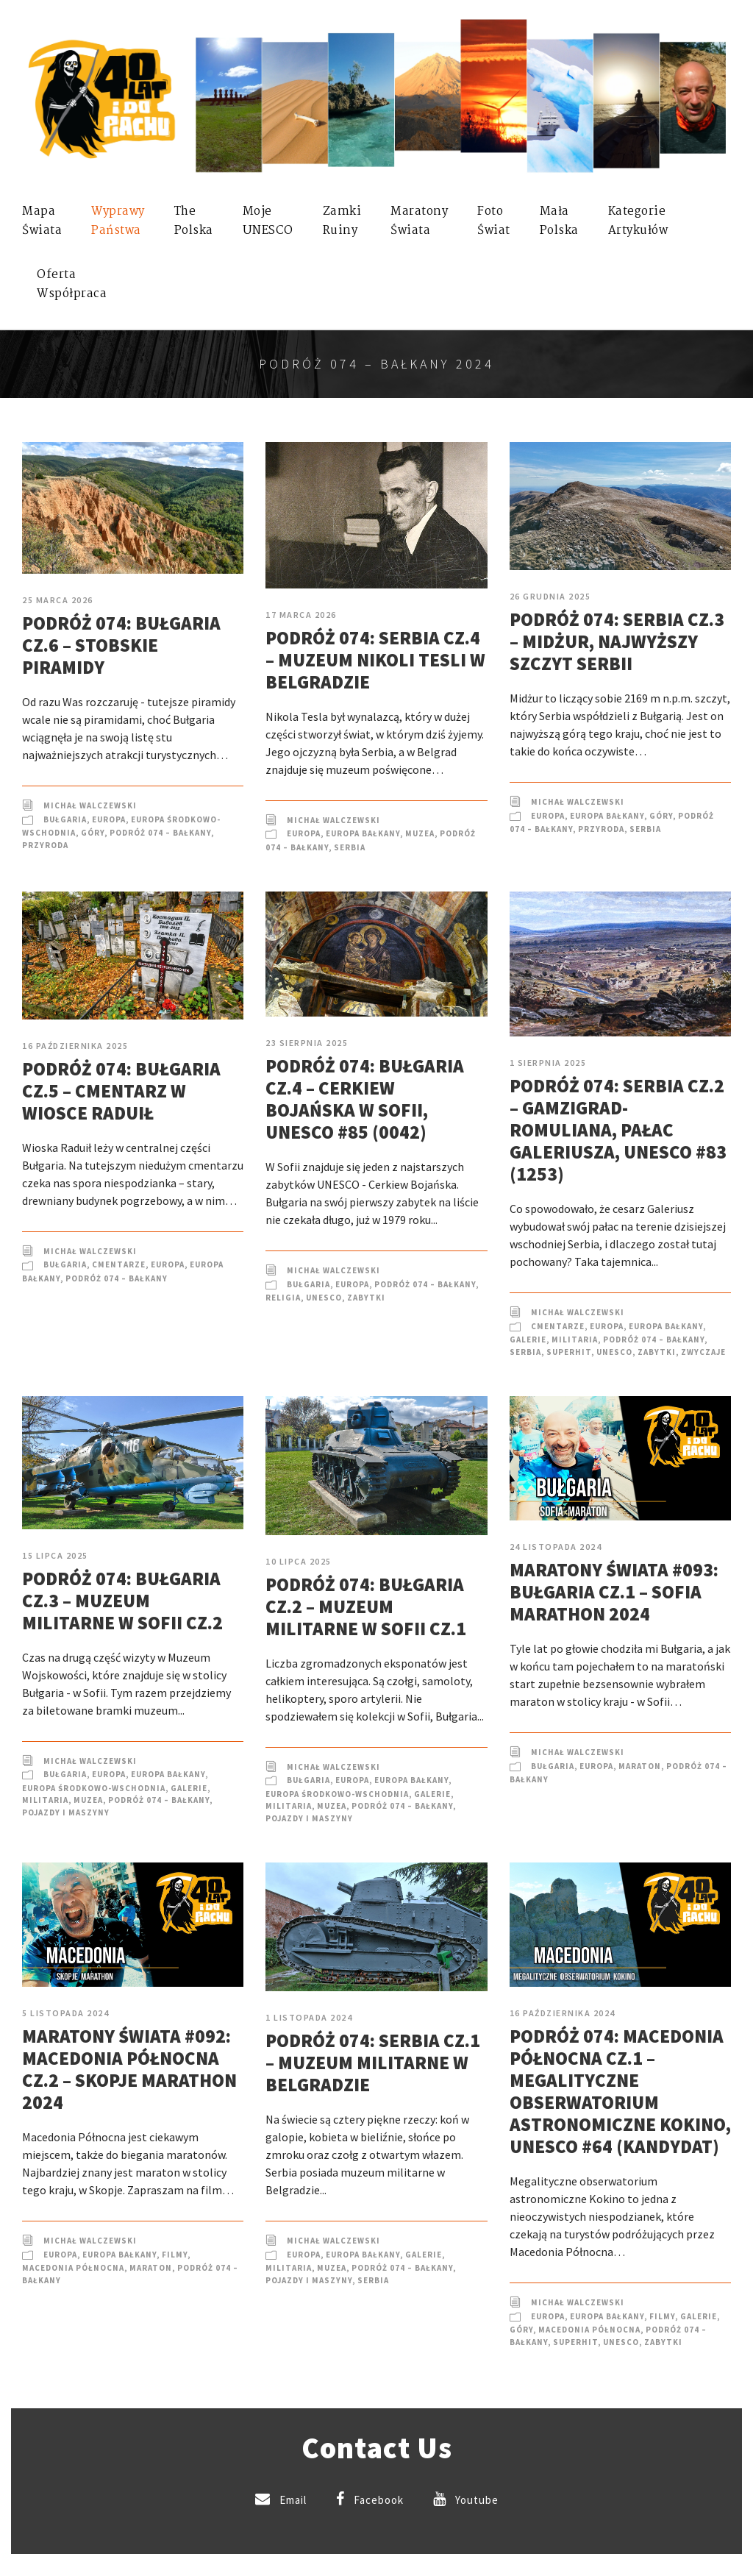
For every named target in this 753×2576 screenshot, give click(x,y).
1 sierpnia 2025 (548, 1062)
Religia (283, 1297)
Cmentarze (119, 1264)
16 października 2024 (562, 2012)
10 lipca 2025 (298, 1561)
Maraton (639, 1766)
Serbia (349, 847)
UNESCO (324, 1297)
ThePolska (193, 221)
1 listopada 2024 (308, 2017)
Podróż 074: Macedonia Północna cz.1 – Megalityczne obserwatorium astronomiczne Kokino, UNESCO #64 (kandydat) (620, 2091)
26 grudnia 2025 (550, 596)
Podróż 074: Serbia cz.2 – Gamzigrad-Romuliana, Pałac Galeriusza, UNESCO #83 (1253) (618, 1130)
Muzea (420, 833)
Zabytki (366, 1297)
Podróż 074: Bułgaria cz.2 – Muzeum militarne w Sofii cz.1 (365, 1606)
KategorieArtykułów (638, 221)
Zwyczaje (703, 1352)
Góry (92, 833)
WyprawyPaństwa (118, 221)
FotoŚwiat (493, 221)
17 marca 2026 (301, 614)
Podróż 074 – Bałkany (160, 833)
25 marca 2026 (57, 599)
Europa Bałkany (363, 833)
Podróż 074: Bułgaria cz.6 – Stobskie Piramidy (121, 645)
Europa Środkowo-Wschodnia (93, 1788)
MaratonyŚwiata (419, 221)
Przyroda (45, 845)
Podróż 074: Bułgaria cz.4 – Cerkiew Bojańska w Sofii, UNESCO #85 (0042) (364, 1099)
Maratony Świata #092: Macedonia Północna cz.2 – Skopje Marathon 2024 (129, 2069)
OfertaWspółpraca (72, 284)
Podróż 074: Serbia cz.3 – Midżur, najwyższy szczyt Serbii (617, 641)
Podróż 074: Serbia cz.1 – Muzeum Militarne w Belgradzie (372, 2062)
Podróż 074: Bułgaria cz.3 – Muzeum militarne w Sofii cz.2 (122, 1600)
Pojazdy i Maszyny (66, 1812)
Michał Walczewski (90, 805)
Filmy (175, 2254)
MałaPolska (559, 221)
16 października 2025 (75, 1045)
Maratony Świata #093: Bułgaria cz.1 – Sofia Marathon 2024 (614, 1592)
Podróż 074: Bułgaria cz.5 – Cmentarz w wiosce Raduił (121, 1091)
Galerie (528, 1339)
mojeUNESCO (268, 221)
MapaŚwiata (42, 221)
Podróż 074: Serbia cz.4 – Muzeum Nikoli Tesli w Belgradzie (375, 660)
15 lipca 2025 (55, 1555)
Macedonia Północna (73, 2268)
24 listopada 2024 (556, 1546)
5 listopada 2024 (65, 2012)
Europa (109, 819)
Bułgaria (65, 819)
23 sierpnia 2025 (306, 1042)
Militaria (575, 1339)
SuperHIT (568, 1352)
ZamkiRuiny (342, 221)
